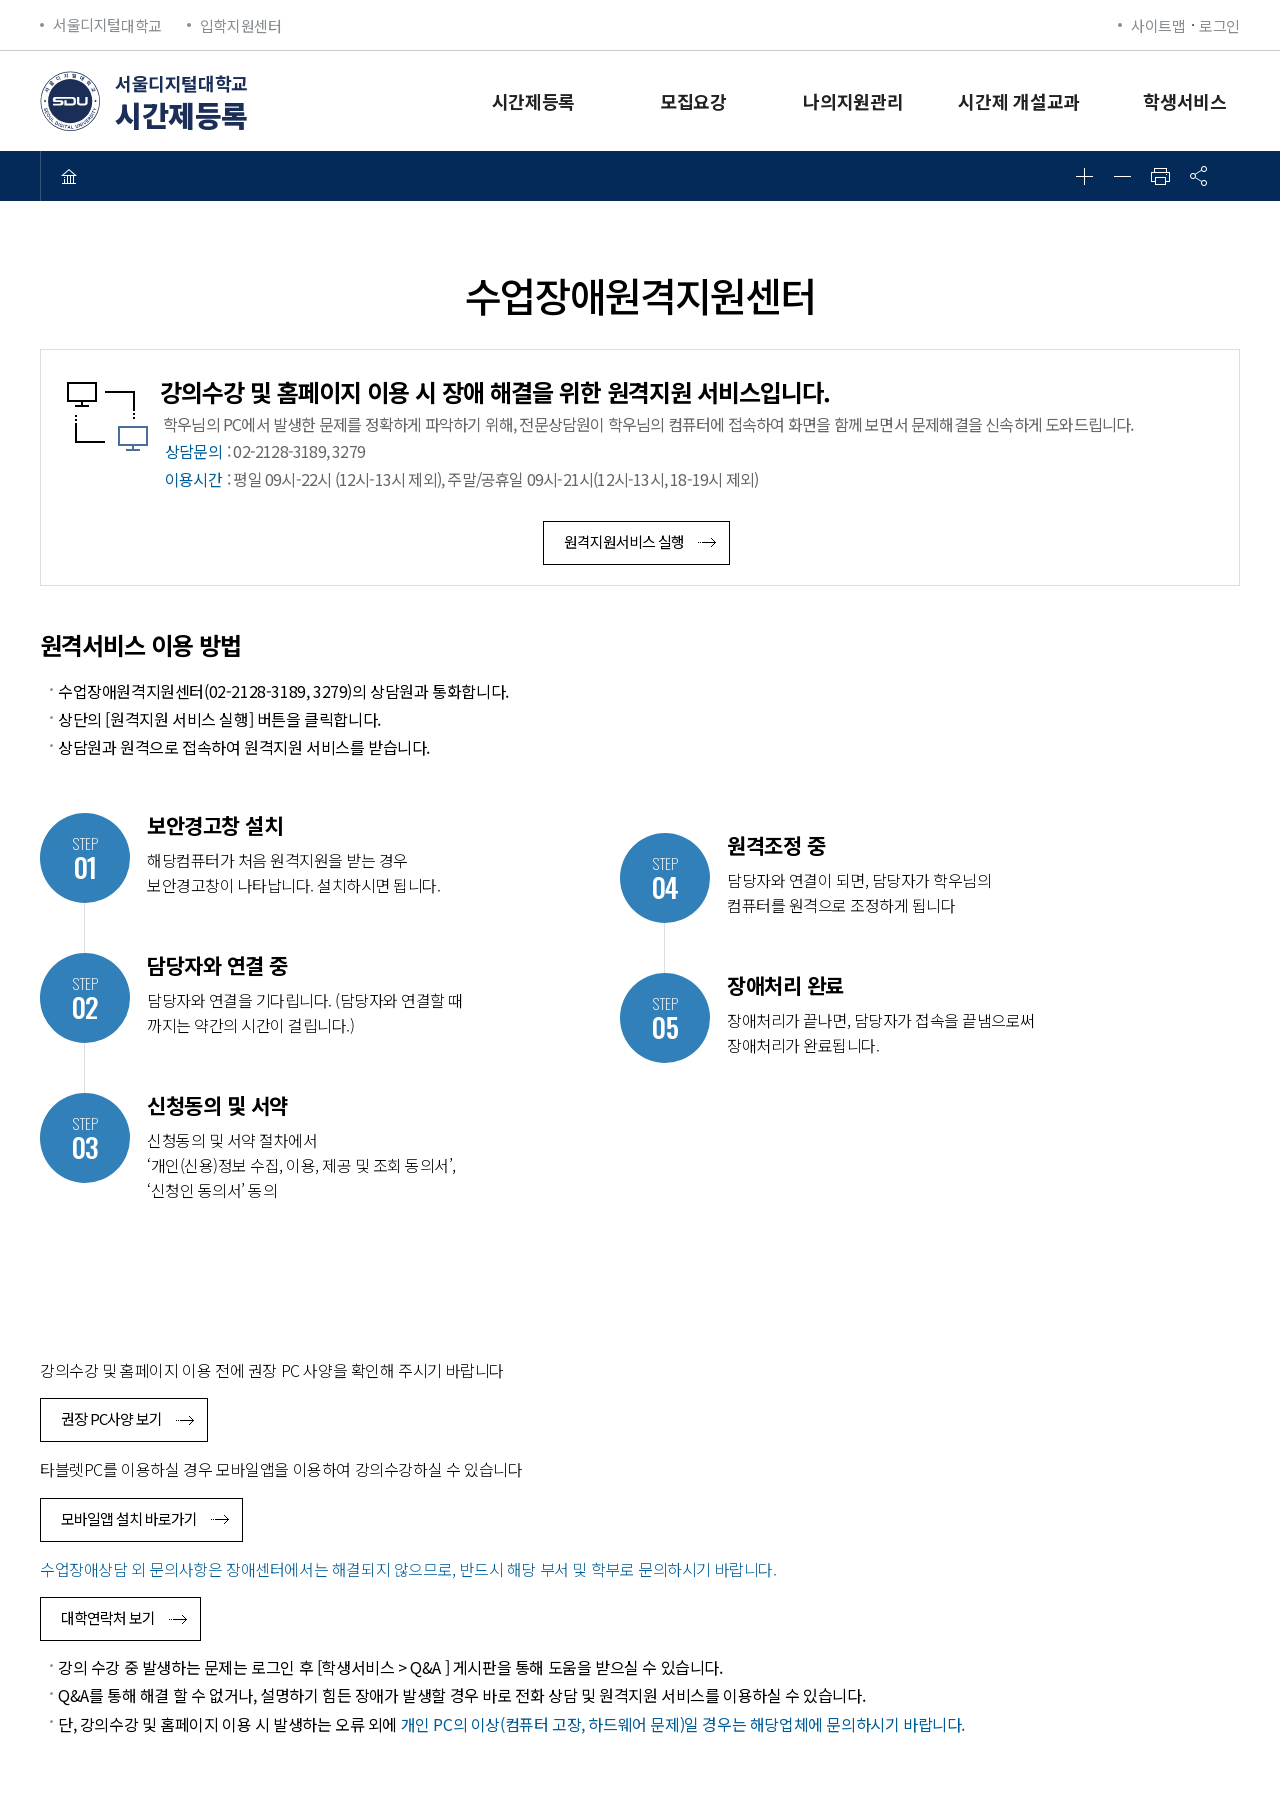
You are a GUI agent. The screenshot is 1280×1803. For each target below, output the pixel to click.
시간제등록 (534, 101)
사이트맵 (1158, 25)
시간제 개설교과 (1019, 101)
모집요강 (693, 101)
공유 (1198, 176)
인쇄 (1160, 176)
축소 (1122, 176)
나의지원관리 (853, 101)
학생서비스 (1185, 101)
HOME (69, 176)
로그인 (1219, 25)
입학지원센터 (241, 25)
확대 (1084, 176)
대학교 (107, 25)
